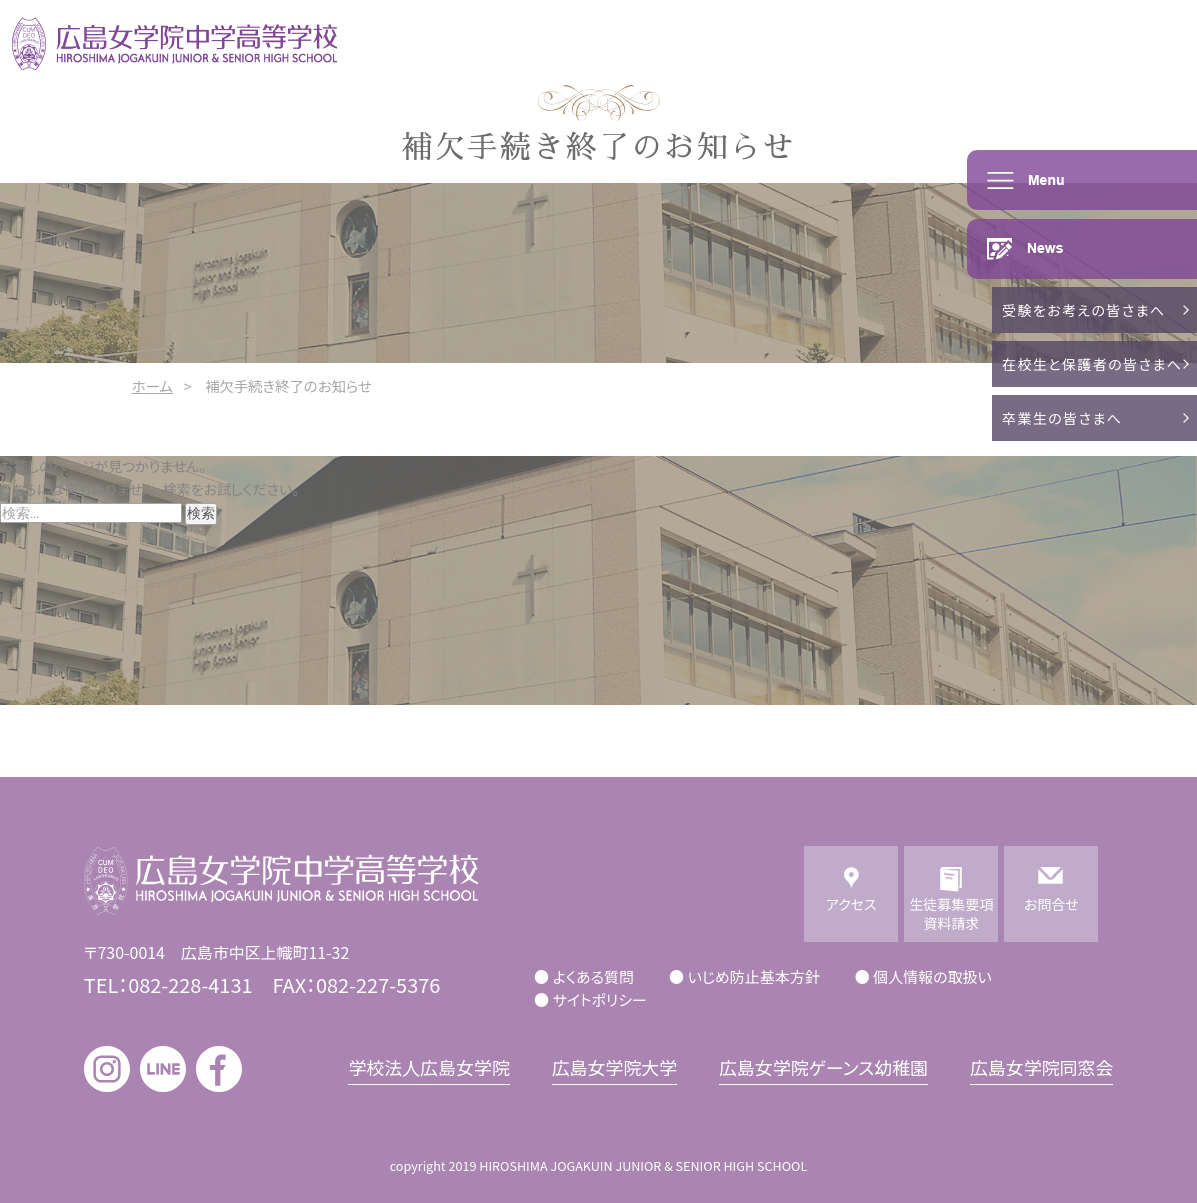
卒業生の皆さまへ (1062, 418)
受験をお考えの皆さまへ (1084, 310)
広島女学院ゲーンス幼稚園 (823, 1067)
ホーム (152, 385)
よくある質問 (593, 976)
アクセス (851, 914)
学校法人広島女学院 (428, 1067)
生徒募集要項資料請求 (951, 914)
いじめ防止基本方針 (754, 976)
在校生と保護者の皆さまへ (1092, 364)
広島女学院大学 (614, 1067)
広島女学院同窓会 (1041, 1067)
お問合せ (1051, 914)
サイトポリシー (600, 999)
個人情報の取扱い (932, 976)
